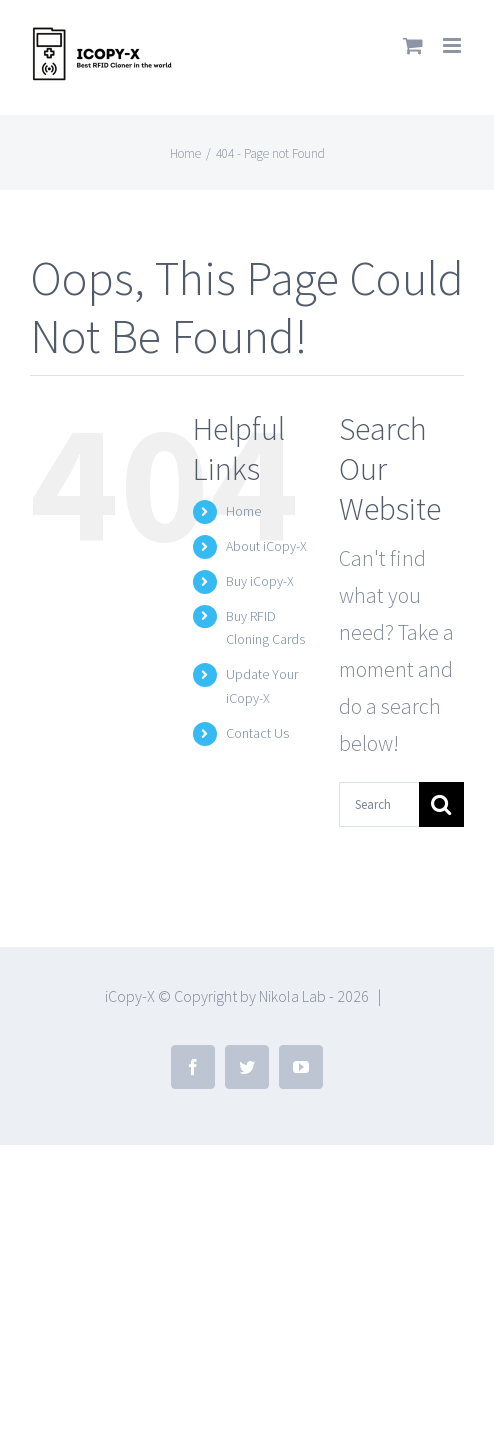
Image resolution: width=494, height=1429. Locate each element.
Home (243, 511)
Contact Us (257, 733)
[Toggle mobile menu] (453, 45)
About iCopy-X (266, 546)
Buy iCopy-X (260, 581)
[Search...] (379, 804)
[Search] (441, 804)
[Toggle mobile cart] (413, 45)
